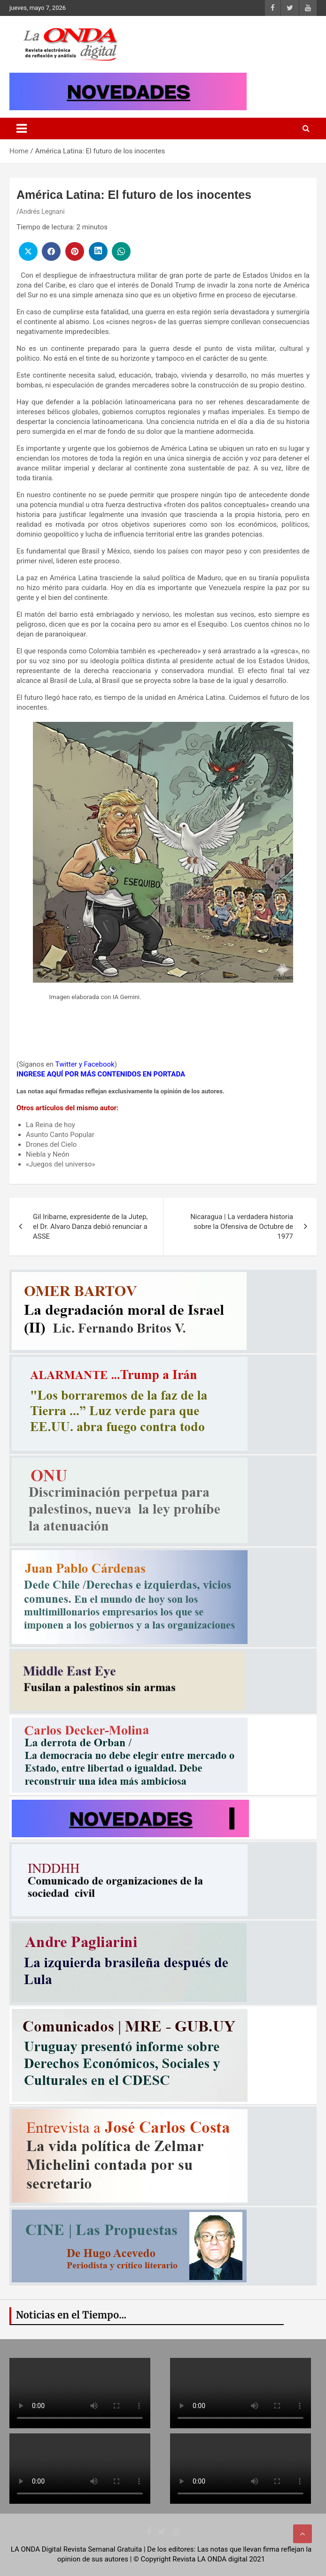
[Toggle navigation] (21, 128)
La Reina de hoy (50, 1125)
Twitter (66, 1064)
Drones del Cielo (51, 1144)
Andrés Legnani (42, 211)
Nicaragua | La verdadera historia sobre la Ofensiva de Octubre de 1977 (241, 1226)
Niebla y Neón (48, 1154)
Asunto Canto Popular (60, 1134)
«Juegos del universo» (60, 1164)
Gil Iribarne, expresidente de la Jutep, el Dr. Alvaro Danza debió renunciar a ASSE (90, 1226)
